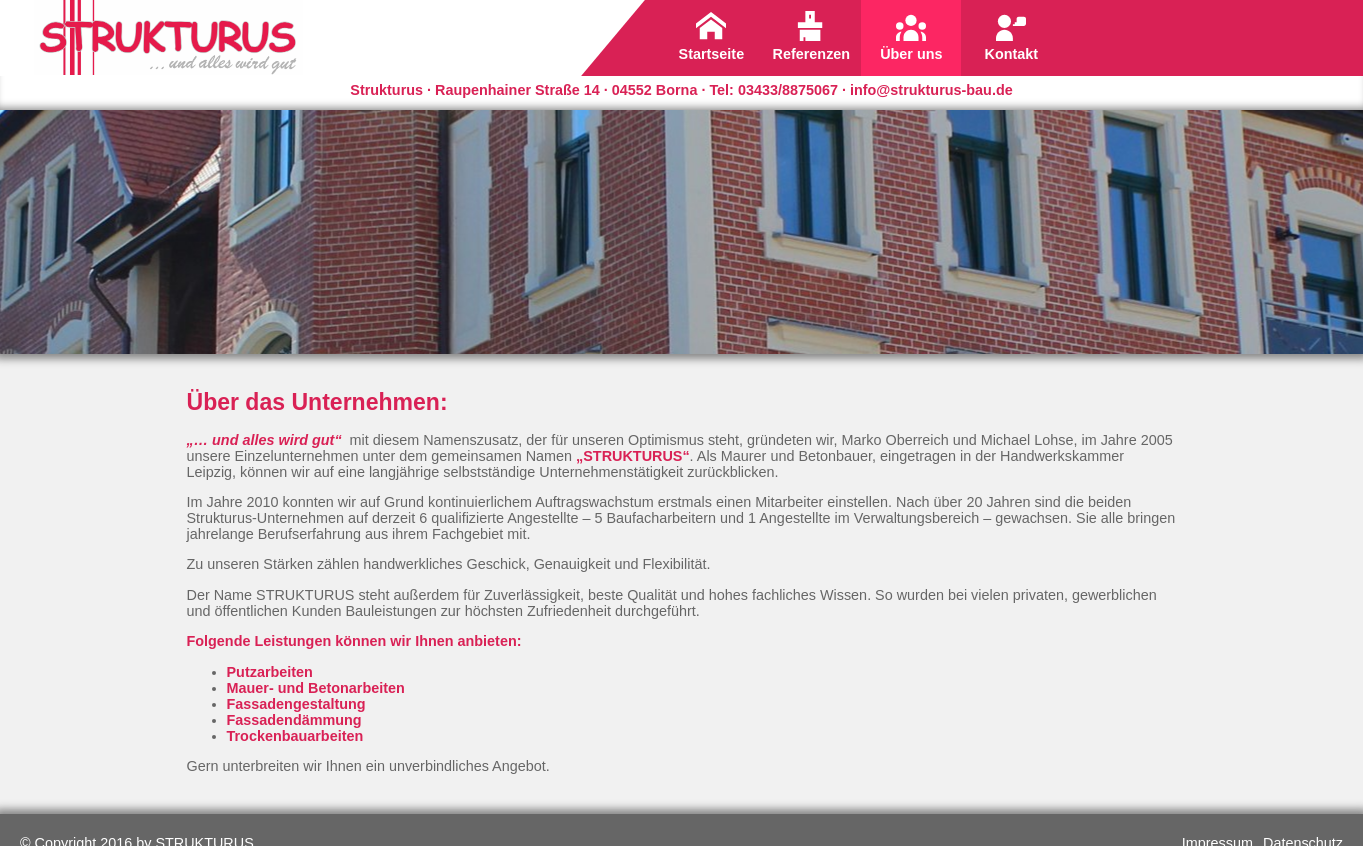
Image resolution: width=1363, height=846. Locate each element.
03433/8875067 (788, 90)
